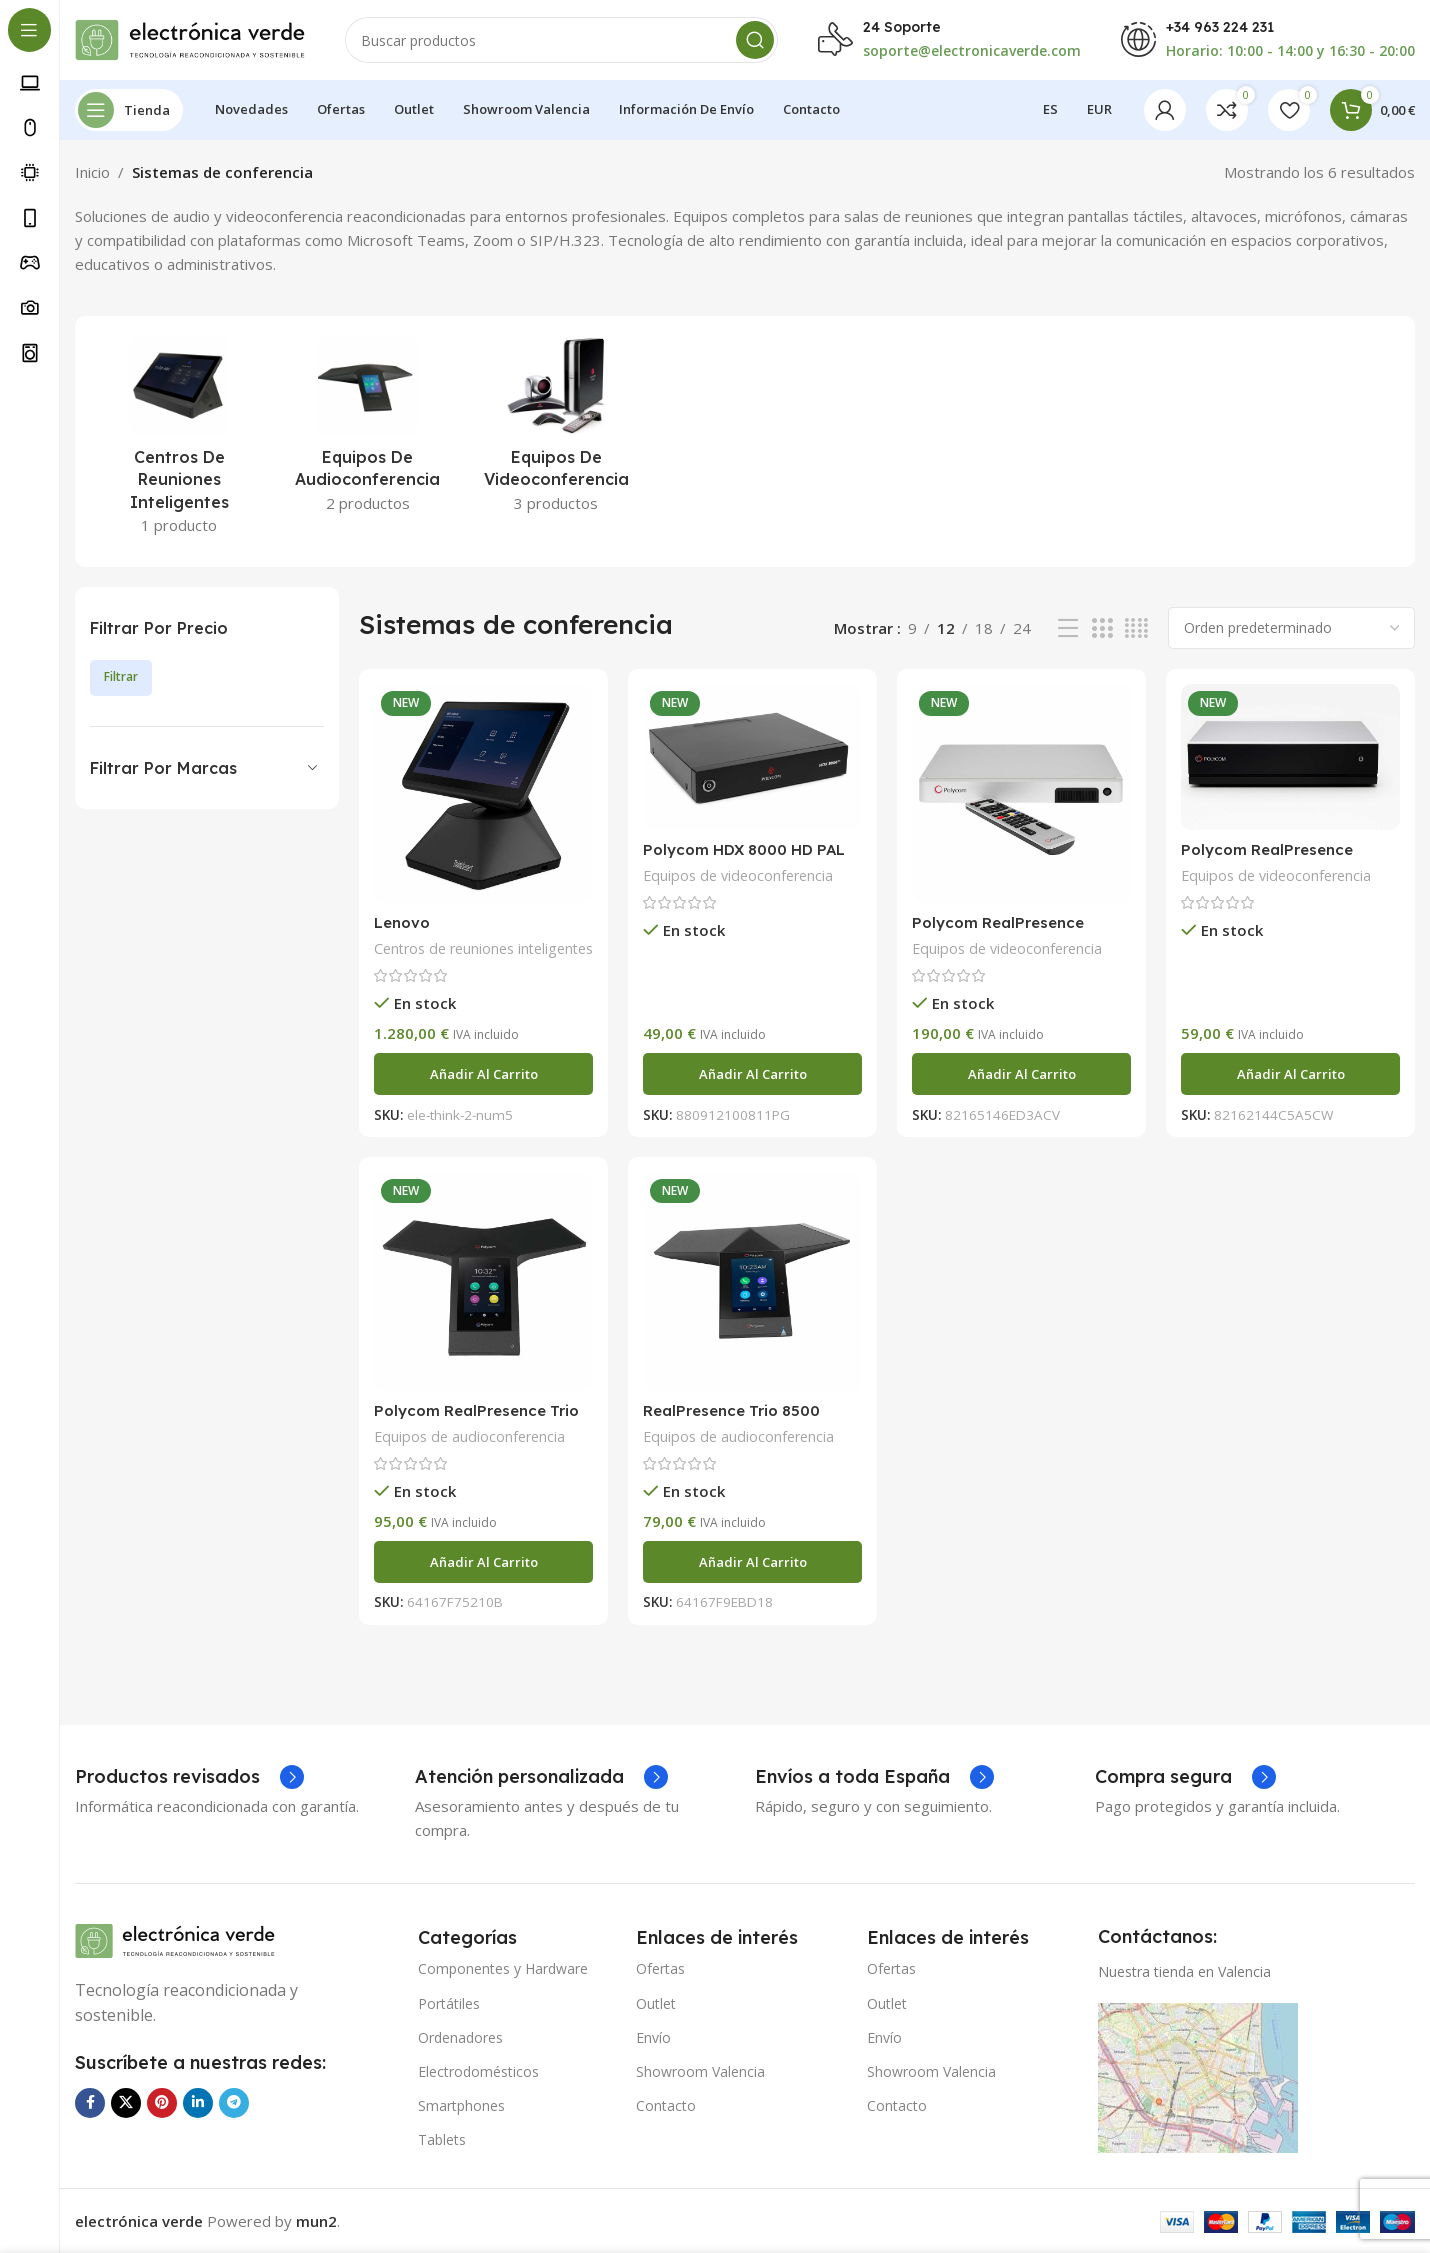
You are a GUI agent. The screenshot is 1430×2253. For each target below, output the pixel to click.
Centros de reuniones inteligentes (483, 948)
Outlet (656, 2003)
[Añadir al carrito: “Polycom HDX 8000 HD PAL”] (752, 1074)
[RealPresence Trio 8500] (752, 1281)
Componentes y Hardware (503, 1968)
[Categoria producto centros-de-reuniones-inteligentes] (179, 441)
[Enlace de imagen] (175, 1939)
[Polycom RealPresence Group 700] (1290, 757)
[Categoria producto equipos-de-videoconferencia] (556, 430)
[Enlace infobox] (189, 1777)
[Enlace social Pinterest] (162, 2103)
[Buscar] (561, 40)
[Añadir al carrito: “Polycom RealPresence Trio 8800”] (483, 1562)
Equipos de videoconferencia (738, 875)
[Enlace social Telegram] (234, 2103)
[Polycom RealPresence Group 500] (1021, 793)
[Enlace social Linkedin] (198, 2103)
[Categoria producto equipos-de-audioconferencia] (368, 430)
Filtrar (121, 676)
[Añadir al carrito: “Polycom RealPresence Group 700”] (1290, 1074)
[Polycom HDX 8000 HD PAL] (752, 757)
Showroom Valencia (700, 2071)
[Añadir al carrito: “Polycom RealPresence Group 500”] (1021, 1074)
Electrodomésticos (478, 2071)
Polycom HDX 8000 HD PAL (744, 849)
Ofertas (660, 1968)
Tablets (442, 2139)
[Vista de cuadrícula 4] (1136, 628)
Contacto (666, 2105)
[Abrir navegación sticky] (129, 110)
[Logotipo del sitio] (190, 38)
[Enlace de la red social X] (126, 2103)
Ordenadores (460, 2037)
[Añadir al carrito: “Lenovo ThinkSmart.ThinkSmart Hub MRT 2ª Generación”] (483, 1074)
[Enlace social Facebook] (90, 2103)
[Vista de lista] (1068, 628)
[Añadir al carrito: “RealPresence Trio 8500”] (752, 1562)
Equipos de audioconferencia (469, 1436)
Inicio (92, 172)
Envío (653, 2037)
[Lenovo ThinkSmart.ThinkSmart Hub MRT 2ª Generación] (483, 793)
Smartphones (461, 2105)
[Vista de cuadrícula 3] (1102, 628)
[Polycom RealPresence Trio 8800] (483, 1281)
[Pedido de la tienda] (1291, 628)
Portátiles (449, 2003)
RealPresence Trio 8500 (731, 1410)
